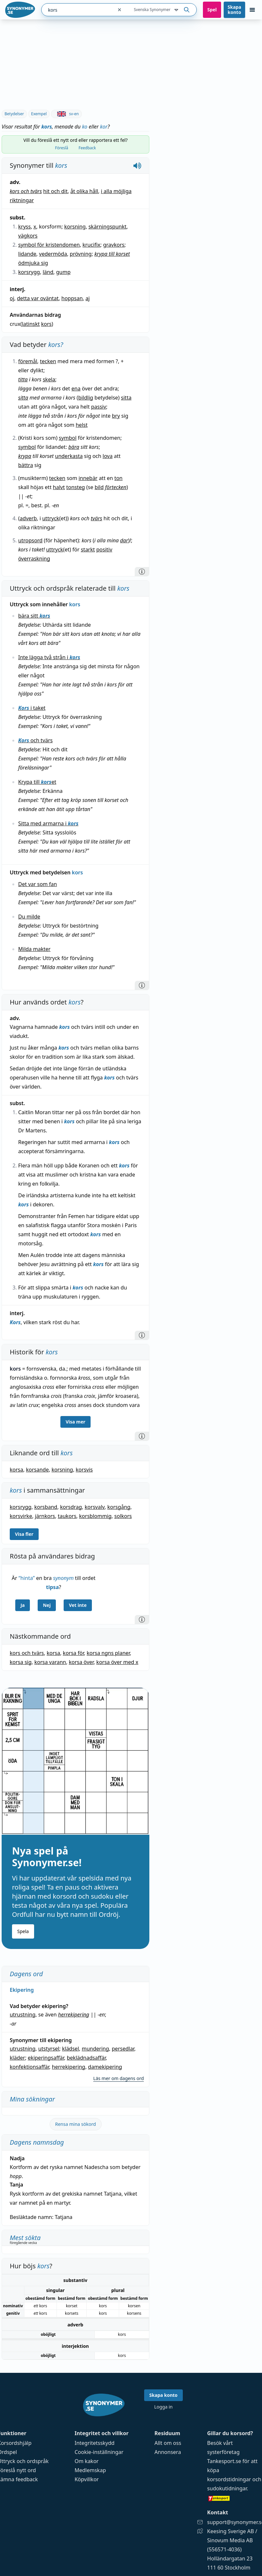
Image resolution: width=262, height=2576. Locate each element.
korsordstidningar (229, 2479)
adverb (28, 518)
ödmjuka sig (33, 262)
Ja (22, 1605)
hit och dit (55, 191)
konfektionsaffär (29, 2066)
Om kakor (87, 2461)
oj (12, 298)
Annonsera (168, 2452)
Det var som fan (37, 884)
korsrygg (29, 272)
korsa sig (20, 1662)
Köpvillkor (87, 2479)
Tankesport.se (224, 2461)
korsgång (118, 1506)
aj (87, 298)
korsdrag (71, 1506)
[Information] (142, 571)
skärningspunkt (107, 226)
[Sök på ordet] (186, 9)
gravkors (113, 244)
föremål (27, 361)
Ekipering (22, 1989)
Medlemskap (90, 2470)
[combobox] (77, 9)
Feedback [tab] (87, 148)
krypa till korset (112, 253)
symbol (67, 437)
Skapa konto (234, 9)
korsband (45, 1506)
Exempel (39, 114)
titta (23, 379)
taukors (67, 1516)
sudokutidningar (227, 2488)
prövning (81, 253)
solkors (123, 1516)
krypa (24, 456)
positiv (104, 549)
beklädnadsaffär (86, 2057)
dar (124, 540)
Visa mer (75, 1422)
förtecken (116, 487)
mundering (95, 2048)
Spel (212, 9)
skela (49, 379)
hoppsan (72, 298)
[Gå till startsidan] (20, 10)
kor (103, 126)
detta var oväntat (37, 298)
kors (46, 323)
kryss (24, 226)
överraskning (34, 558)
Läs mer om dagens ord (118, 2078)
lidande (27, 253)
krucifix (91, 244)
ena (76, 388)
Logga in (163, 2407)
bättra (25, 465)
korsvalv (95, 1506)
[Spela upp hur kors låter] (137, 165)
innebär (88, 478)
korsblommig (95, 1516)
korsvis (84, 1469)
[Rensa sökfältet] (119, 9)
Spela (23, 1931)
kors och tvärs (26, 191)
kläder (17, 2057)
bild (99, 487)
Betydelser (14, 114)
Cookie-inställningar (99, 2452)
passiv (98, 406)
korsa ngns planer (108, 1653)
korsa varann (50, 1662)
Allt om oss (168, 2443)
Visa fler (24, 1534)
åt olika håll (84, 191)
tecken (48, 361)
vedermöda (53, 253)
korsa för (73, 1653)
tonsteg (75, 487)
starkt (88, 549)
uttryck (50, 518)
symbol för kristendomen (49, 244)
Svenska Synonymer (157, 10)
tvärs (96, 518)
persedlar (123, 2048)
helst (81, 424)
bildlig (85, 397)
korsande (37, 1469)
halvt (59, 487)
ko (85, 126)
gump (63, 272)
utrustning (22, 2014)
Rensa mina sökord (75, 2124)
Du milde (29, 916)
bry (116, 415)
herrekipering (73, 2014)
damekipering (105, 2066)
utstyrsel (48, 2048)
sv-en (66, 114)
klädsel (70, 2048)
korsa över (81, 1662)
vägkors (27, 235)
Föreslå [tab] (62, 148)
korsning (75, 226)
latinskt (31, 323)
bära (74, 446)
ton (118, 478)
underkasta (69, 456)
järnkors (45, 1516)
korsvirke (21, 1516)
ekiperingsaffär (46, 2057)
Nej (47, 1605)
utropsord (30, 540)
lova (108, 456)
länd (48, 272)
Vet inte (78, 1605)
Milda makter (34, 949)
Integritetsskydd (95, 2443)
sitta (23, 397)
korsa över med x (117, 1662)
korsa (16, 1469)
